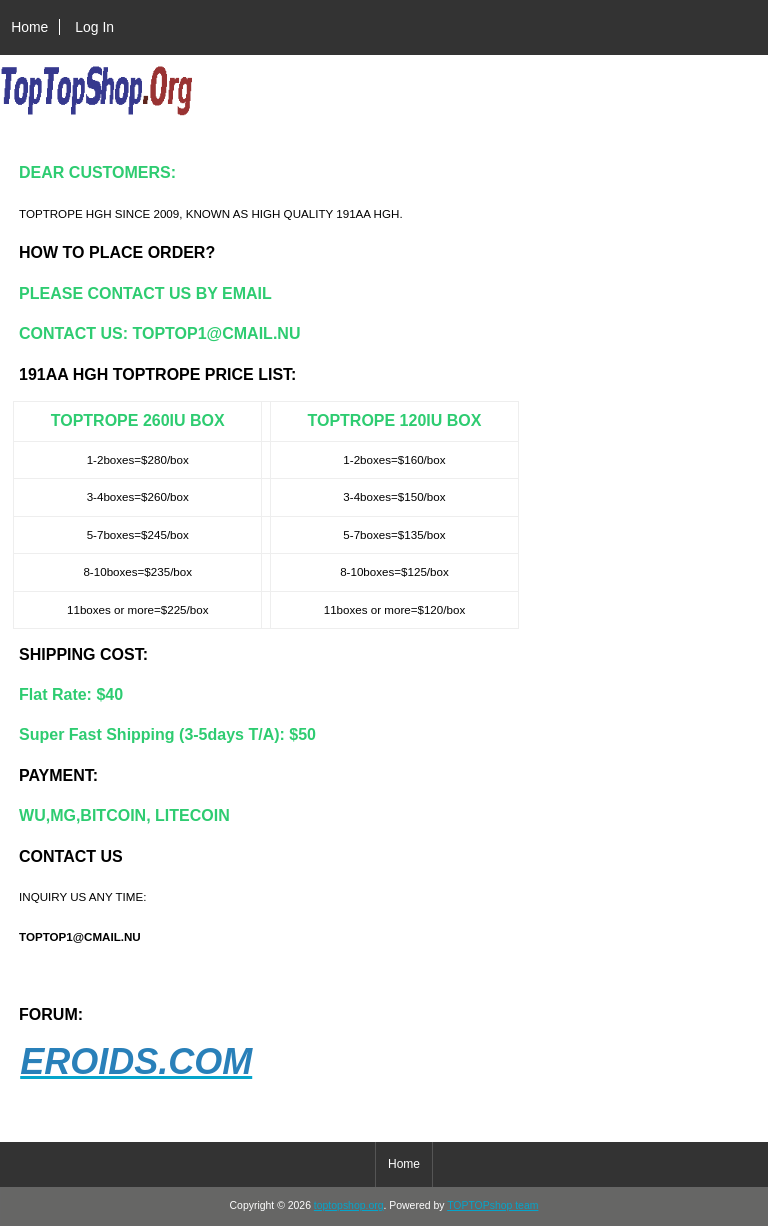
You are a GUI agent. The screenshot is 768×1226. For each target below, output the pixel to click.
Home (29, 27)
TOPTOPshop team (492, 1205)
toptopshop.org (349, 1205)
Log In (94, 27)
